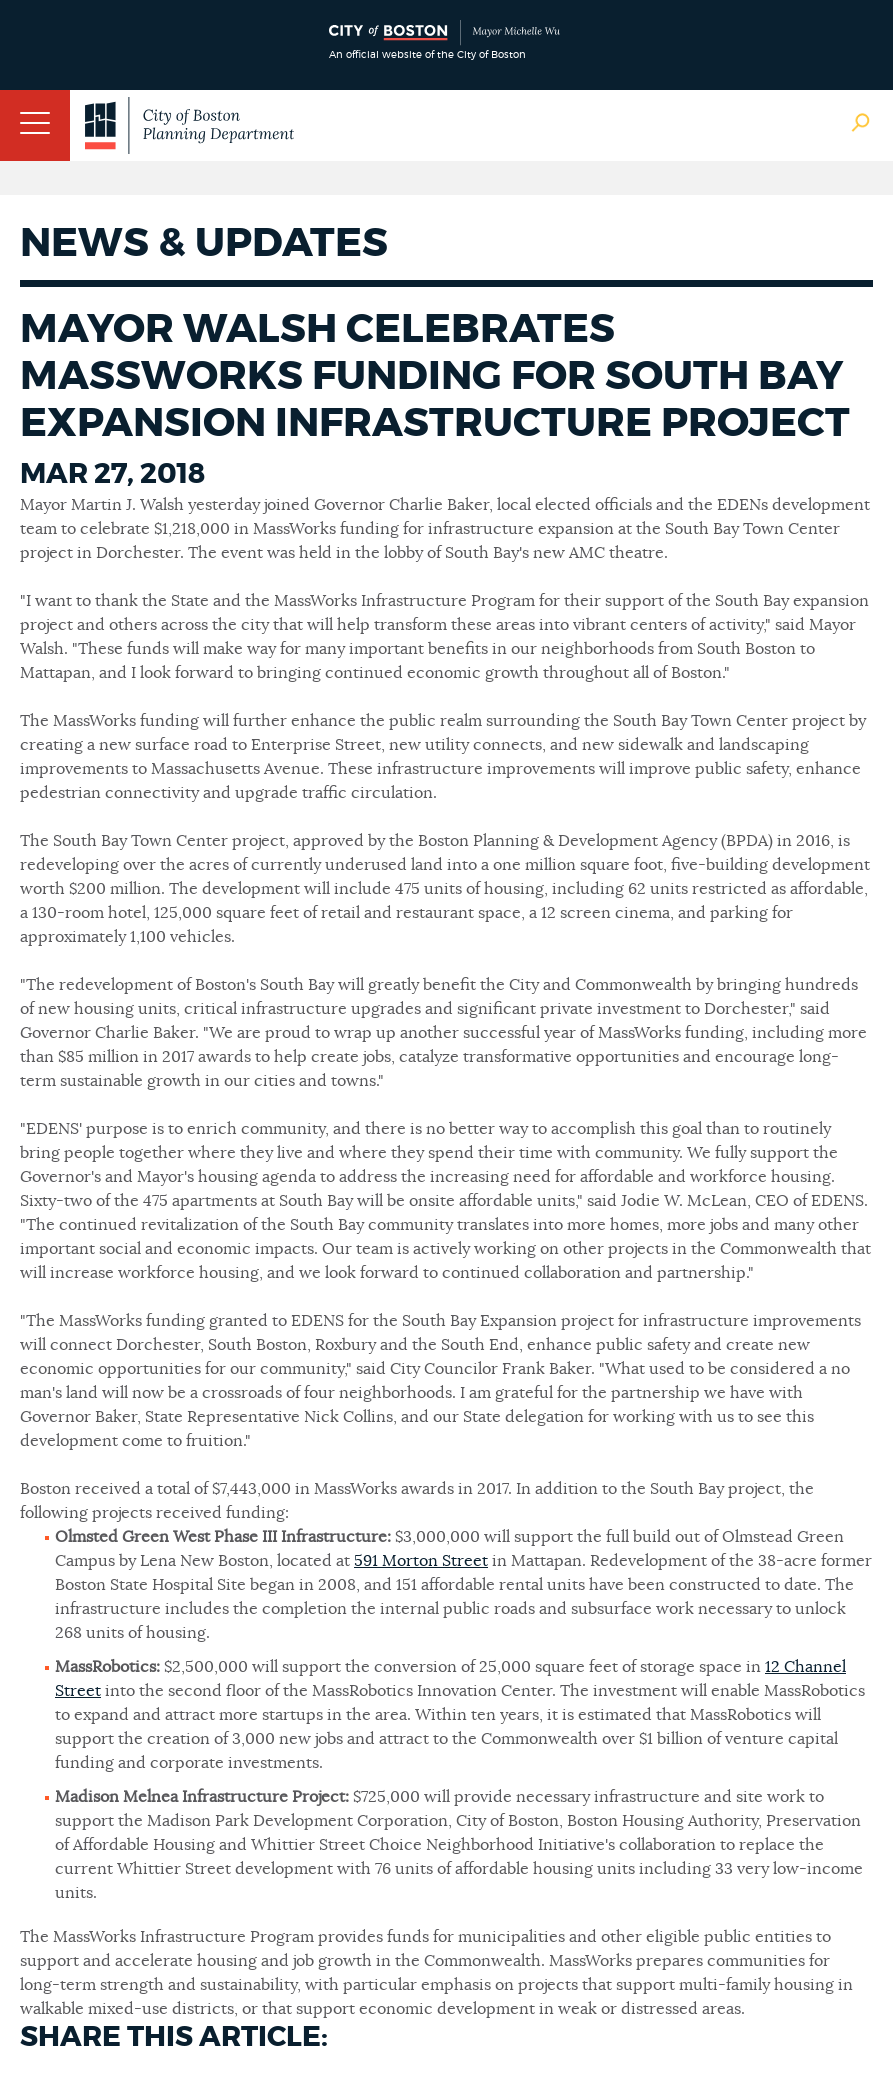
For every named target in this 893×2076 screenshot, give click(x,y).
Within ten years (477, 1715)
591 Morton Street (421, 1561)
